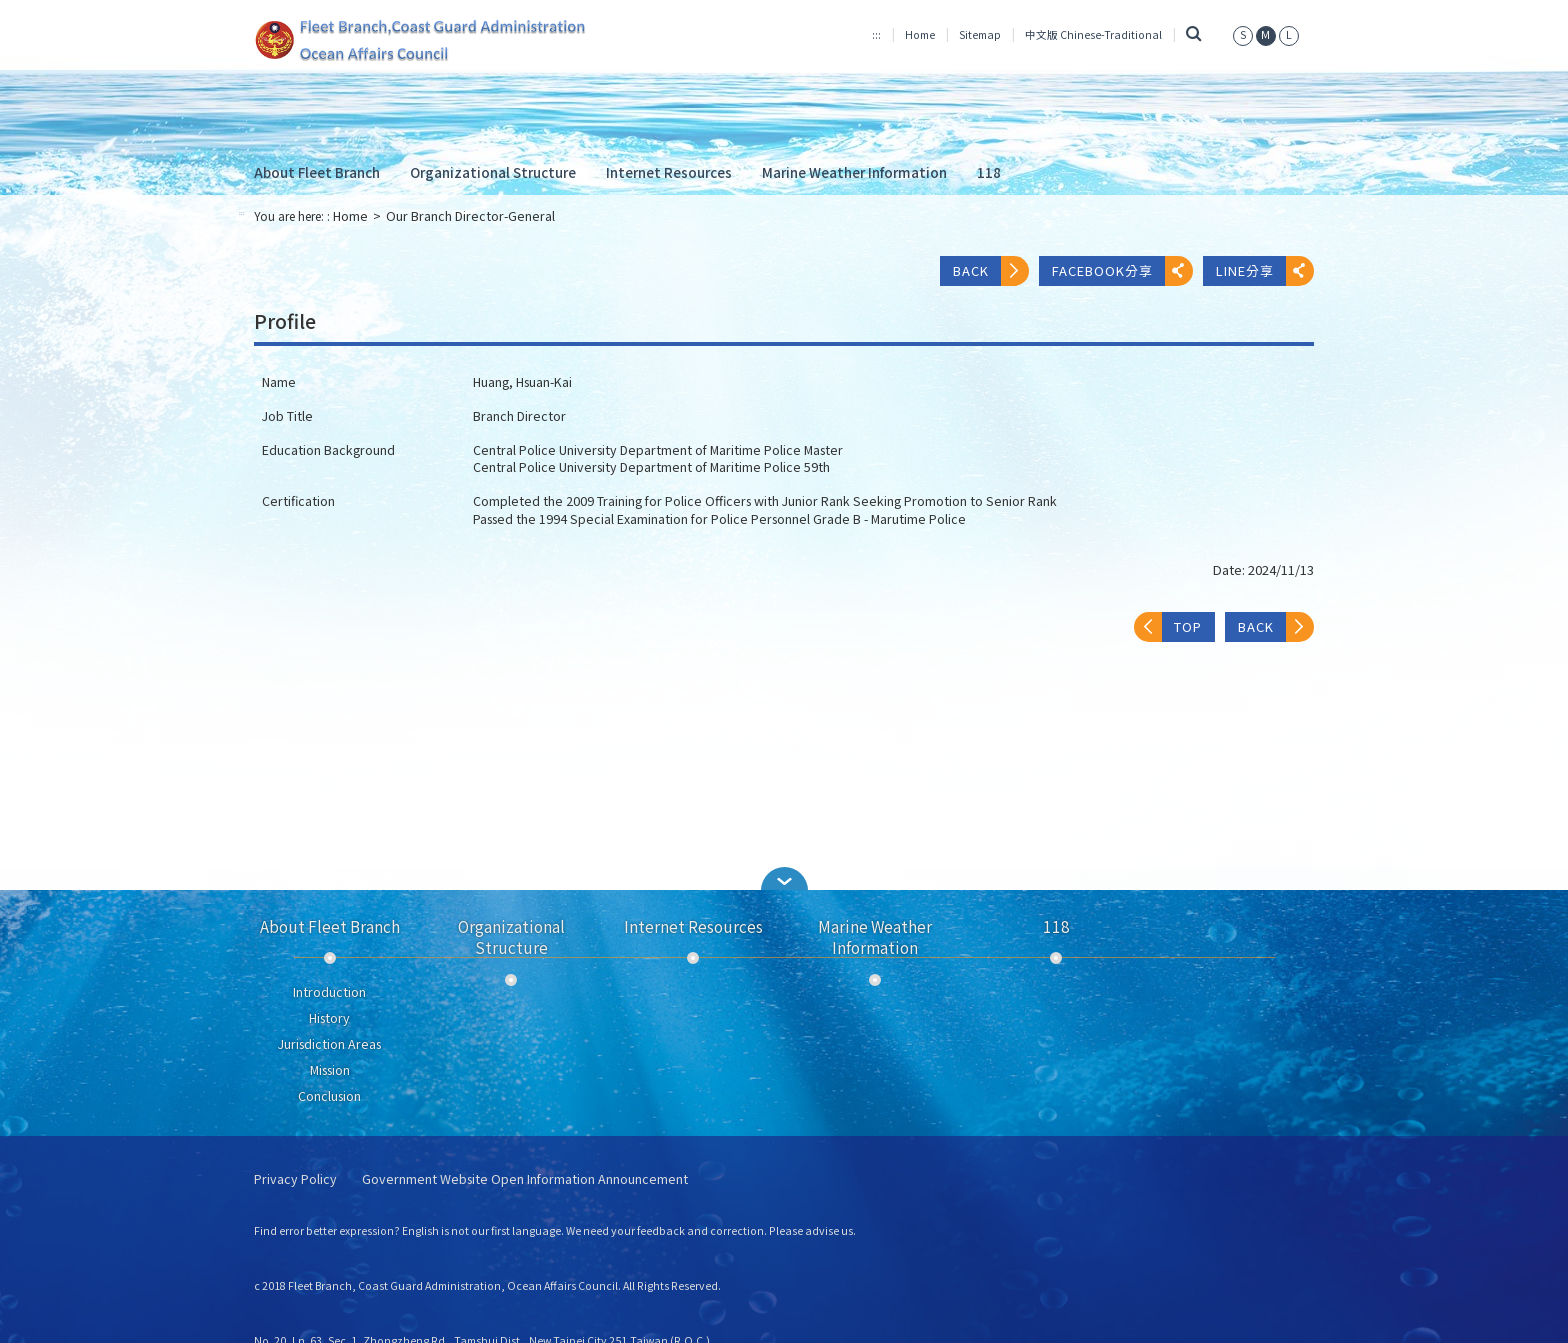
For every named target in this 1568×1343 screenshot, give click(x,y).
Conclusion (329, 1096)
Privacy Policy (295, 1179)
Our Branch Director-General (470, 216)
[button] (784, 878)
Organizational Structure (493, 172)
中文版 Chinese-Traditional (1093, 34)
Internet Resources (669, 172)
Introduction (329, 992)
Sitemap (980, 34)
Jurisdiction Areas (329, 1044)
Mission (330, 1070)
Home (920, 34)
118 (989, 172)
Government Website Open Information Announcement (525, 1179)
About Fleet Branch (317, 172)
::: (876, 34)
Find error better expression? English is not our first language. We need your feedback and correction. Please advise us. (555, 1230)
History (329, 1018)
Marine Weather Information (854, 172)
